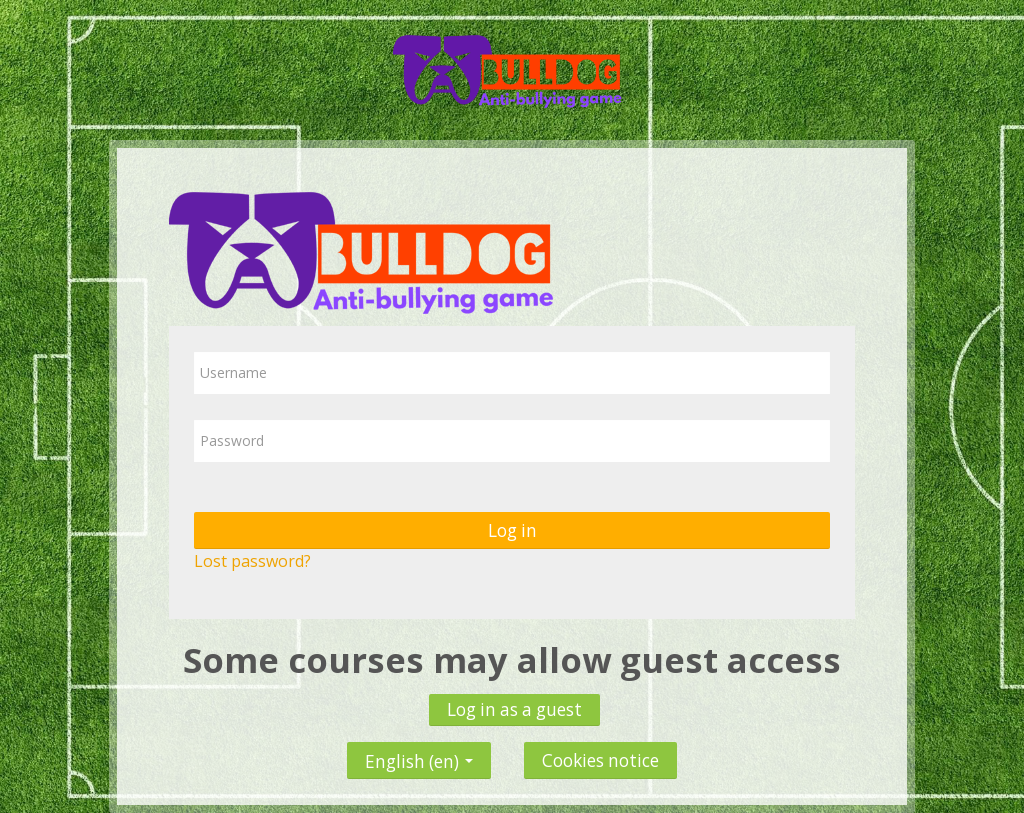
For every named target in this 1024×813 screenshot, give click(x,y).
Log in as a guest (514, 709)
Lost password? (252, 561)
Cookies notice (600, 760)
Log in (512, 530)
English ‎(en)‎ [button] (419, 756)
